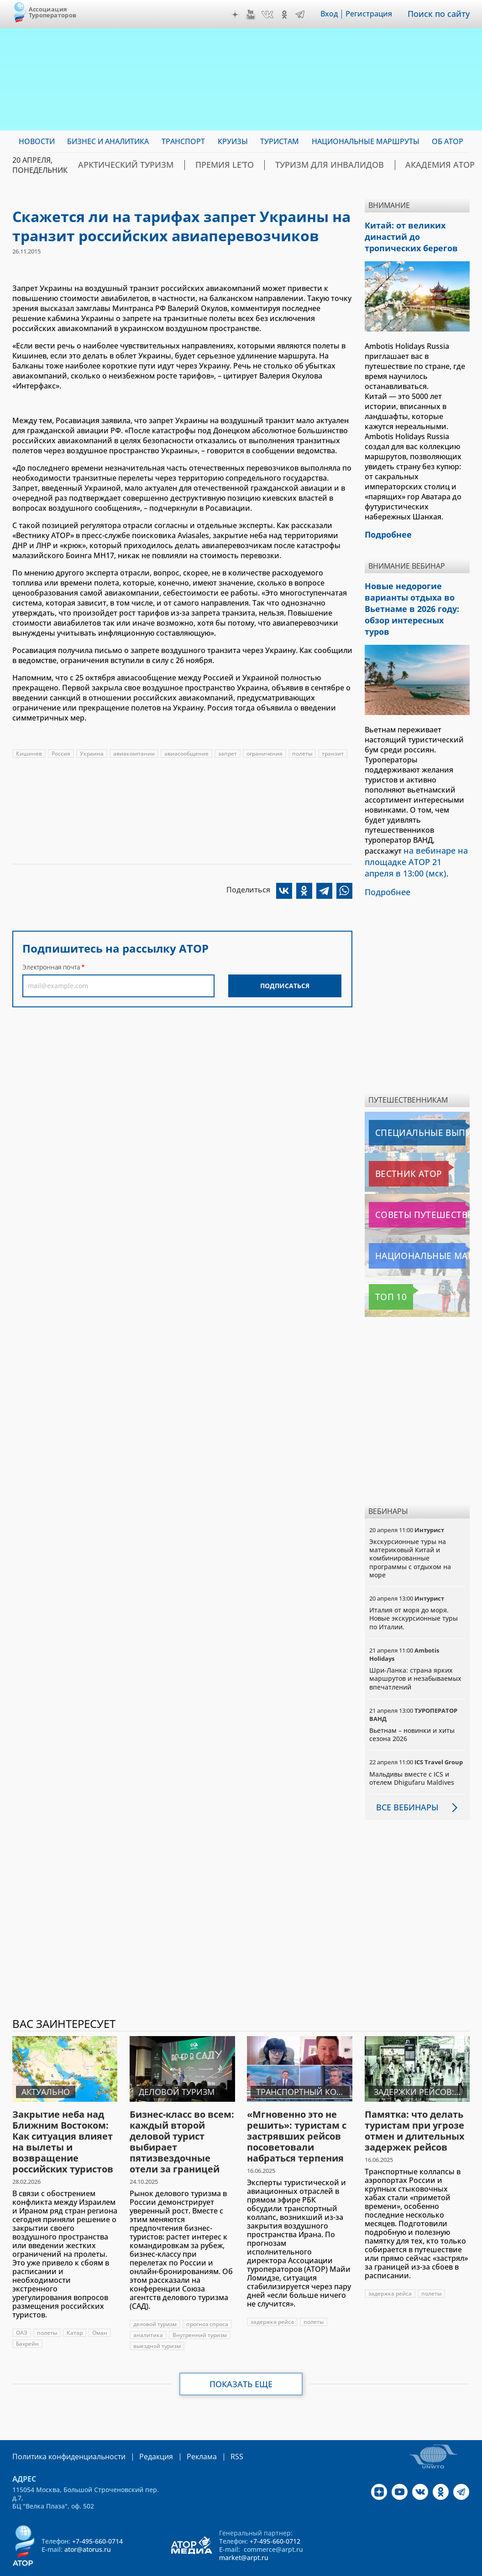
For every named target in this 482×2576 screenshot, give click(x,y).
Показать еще (241, 2356)
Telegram (306, 14)
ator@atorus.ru (87, 2520)
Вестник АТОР (394, 1145)
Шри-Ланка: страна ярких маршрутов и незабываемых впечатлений (415, 1650)
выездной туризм (157, 2318)
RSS (215, 2428)
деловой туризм (155, 2296)
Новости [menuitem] (37, 141)
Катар (75, 2304)
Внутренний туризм (200, 2307)
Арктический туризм (117, 165)
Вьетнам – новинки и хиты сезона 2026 (412, 1706)
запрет (227, 753)
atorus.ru (449, 2559)
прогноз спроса (207, 2296)
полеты (302, 753)
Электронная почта (51, 967)
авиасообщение (186, 753)
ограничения (264, 753)
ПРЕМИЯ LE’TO (200, 165)
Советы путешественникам (418, 1186)
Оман (99, 2304)
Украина (92, 753)
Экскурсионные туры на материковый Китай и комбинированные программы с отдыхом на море (410, 1530)
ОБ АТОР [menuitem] (447, 141)
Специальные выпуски (411, 1104)
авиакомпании (134, 753)
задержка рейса (272, 2293)
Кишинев (29, 753)
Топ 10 (382, 1269)
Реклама (183, 2428)
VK (274, 14)
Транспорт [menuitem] (183, 141)
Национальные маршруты (416, 1227)
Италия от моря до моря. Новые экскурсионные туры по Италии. (413, 1589)
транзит (333, 753)
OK (290, 14)
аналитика (148, 2307)
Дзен (241, 14)
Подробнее (385, 865)
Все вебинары (403, 1779)
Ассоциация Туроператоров (53, 12)
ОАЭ (21, 2304)
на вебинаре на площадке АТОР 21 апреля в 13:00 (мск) (415, 837)
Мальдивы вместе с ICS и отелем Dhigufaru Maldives (411, 1750)
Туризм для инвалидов (288, 165)
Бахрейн (27, 2315)
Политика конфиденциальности (62, 2428)
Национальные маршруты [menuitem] (365, 141)
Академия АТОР (380, 165)
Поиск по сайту (442, 14)
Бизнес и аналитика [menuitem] (108, 141)
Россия (61, 753)
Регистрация (375, 14)
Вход (336, 14)
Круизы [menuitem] (233, 141)
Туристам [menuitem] (279, 141)
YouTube (257, 15)
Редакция (141, 2428)
